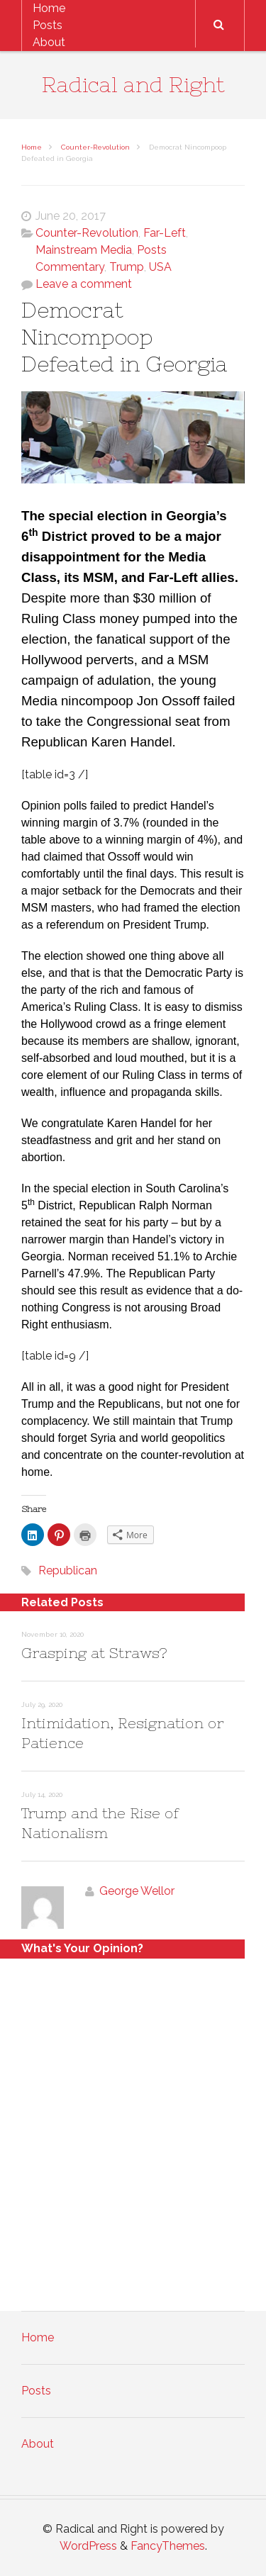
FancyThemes (168, 2546)
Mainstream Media (83, 250)
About (49, 42)
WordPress (88, 2546)
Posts (47, 25)
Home (49, 8)
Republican (67, 1570)
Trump (126, 267)
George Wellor (136, 1891)
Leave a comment (83, 284)
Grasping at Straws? (94, 1653)
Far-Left (164, 233)
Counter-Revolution (95, 147)
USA (160, 267)
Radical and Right (133, 84)
